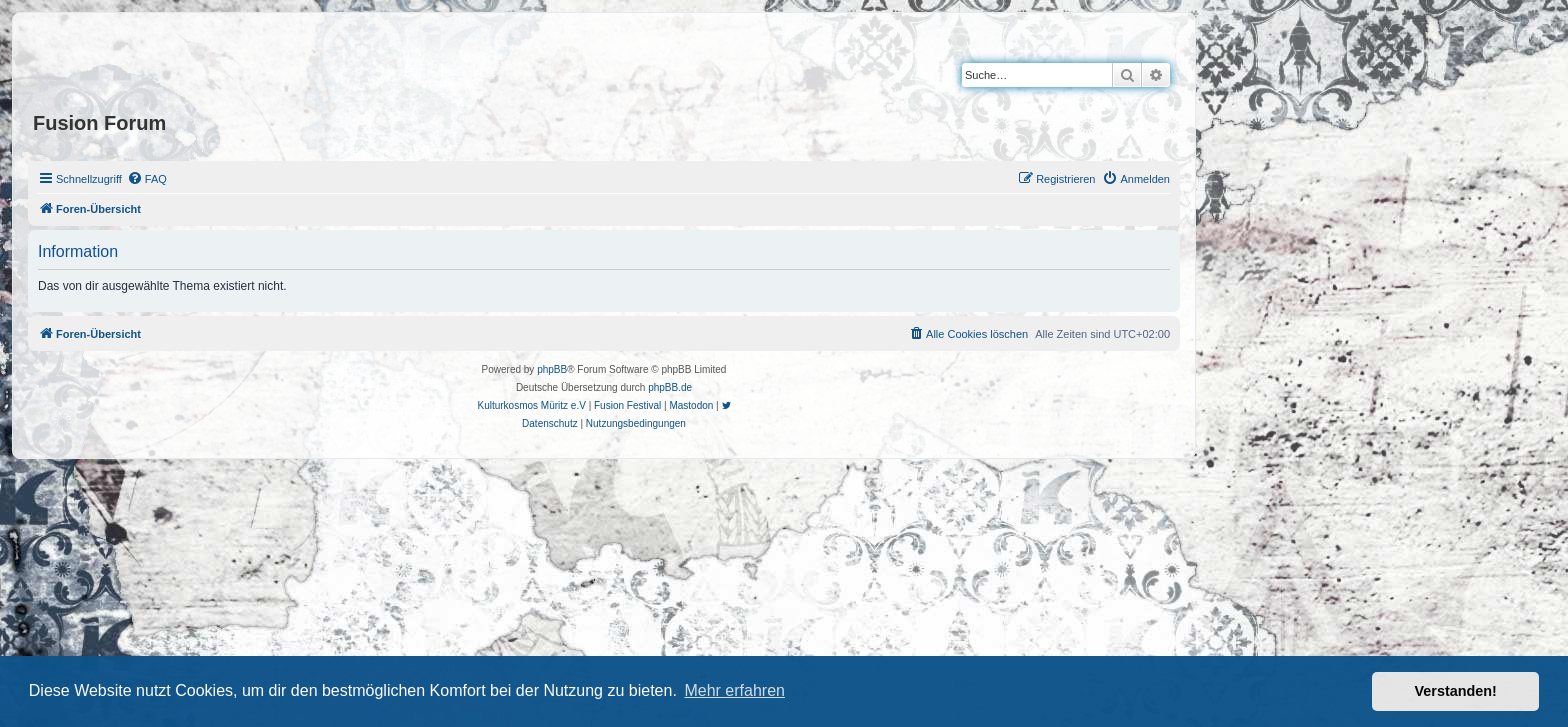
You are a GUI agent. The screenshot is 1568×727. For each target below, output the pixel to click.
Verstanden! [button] (1456, 691)
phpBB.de (670, 387)
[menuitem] (147, 179)
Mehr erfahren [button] (734, 690)
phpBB (552, 369)
